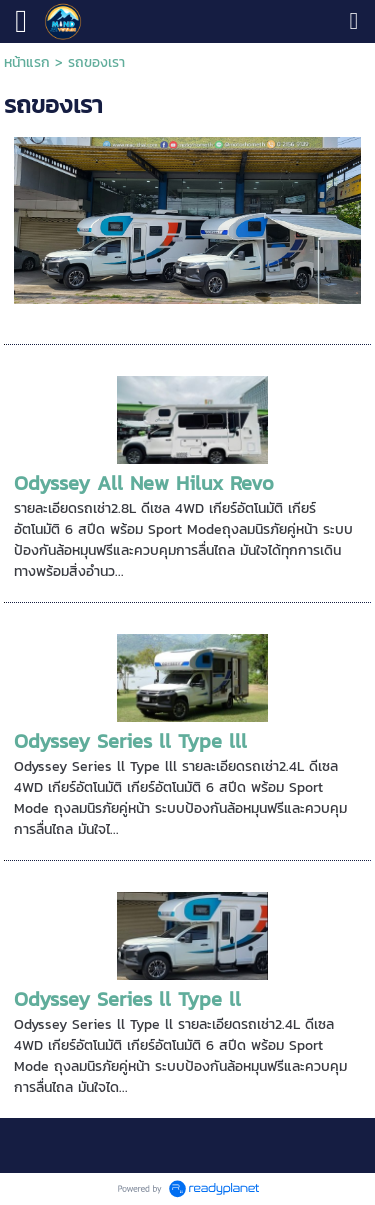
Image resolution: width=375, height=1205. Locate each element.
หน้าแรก (27, 62)
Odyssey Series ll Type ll (127, 999)
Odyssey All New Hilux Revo (144, 483)
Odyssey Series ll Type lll (130, 741)
